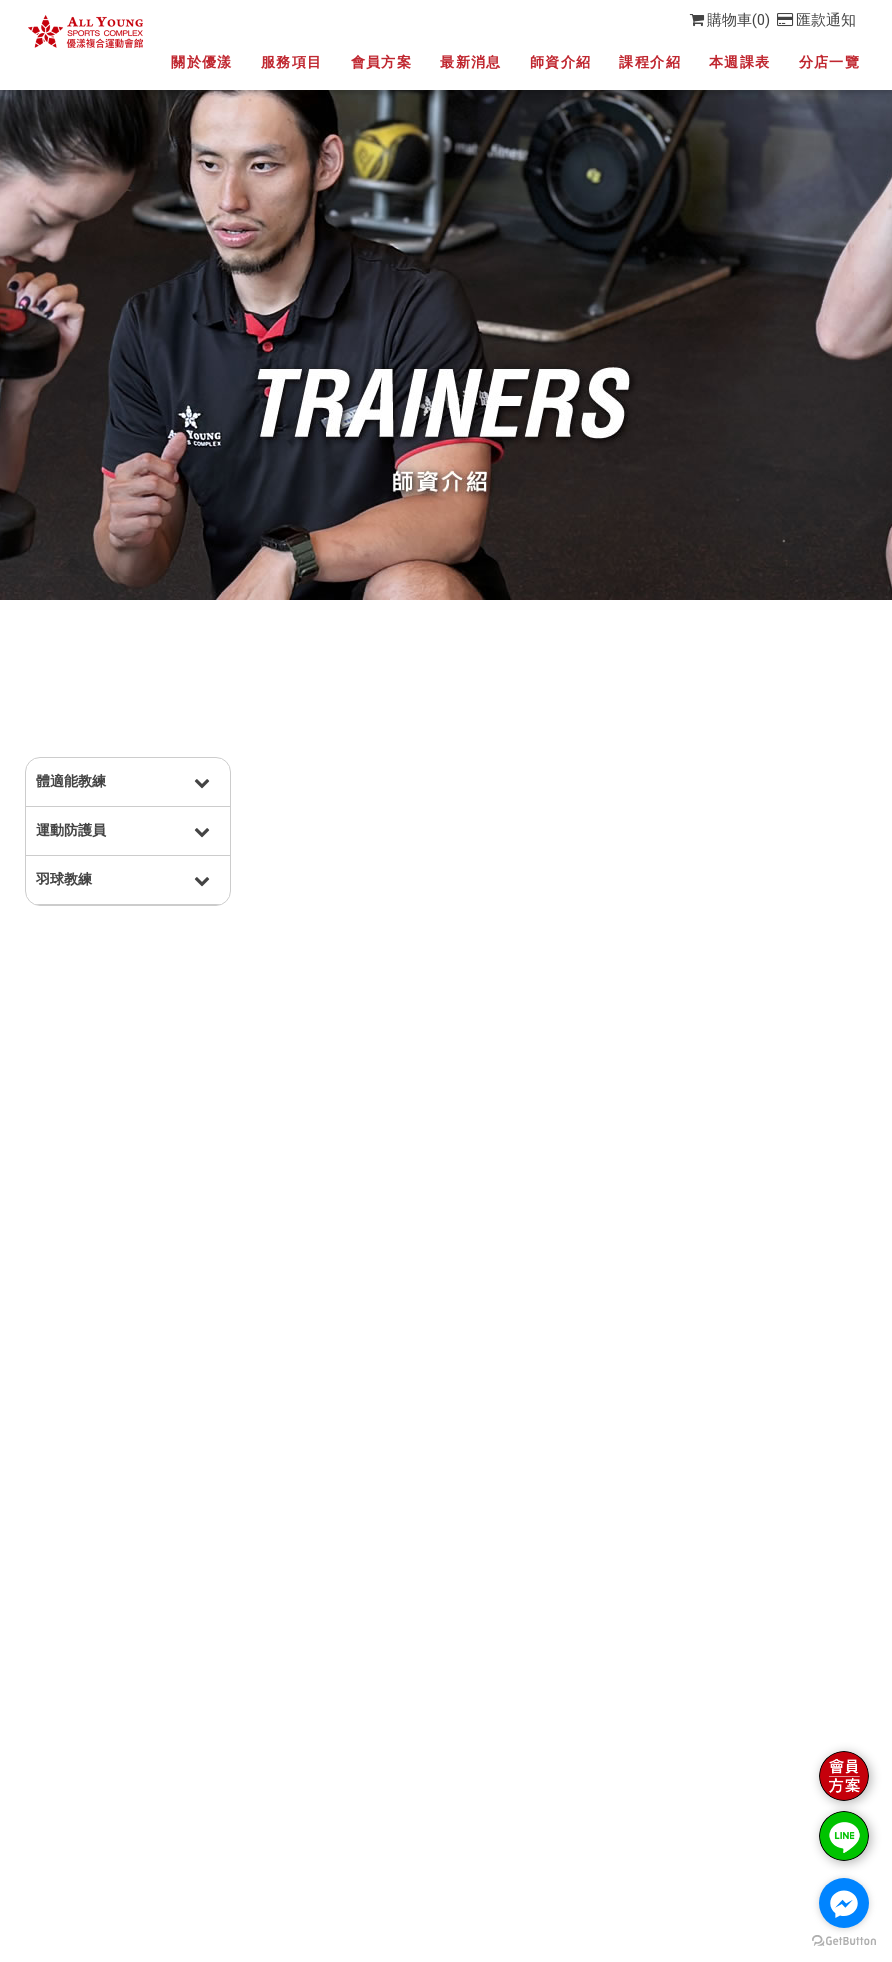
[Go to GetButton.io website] (844, 1941)
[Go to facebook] (844, 1903)
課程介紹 (650, 62)
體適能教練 (71, 781)
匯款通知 (816, 20)
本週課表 (740, 62)
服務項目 (292, 62)
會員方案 (382, 62)
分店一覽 (830, 62)
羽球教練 (64, 879)
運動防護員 (71, 830)
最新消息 (471, 62)
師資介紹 (561, 62)
